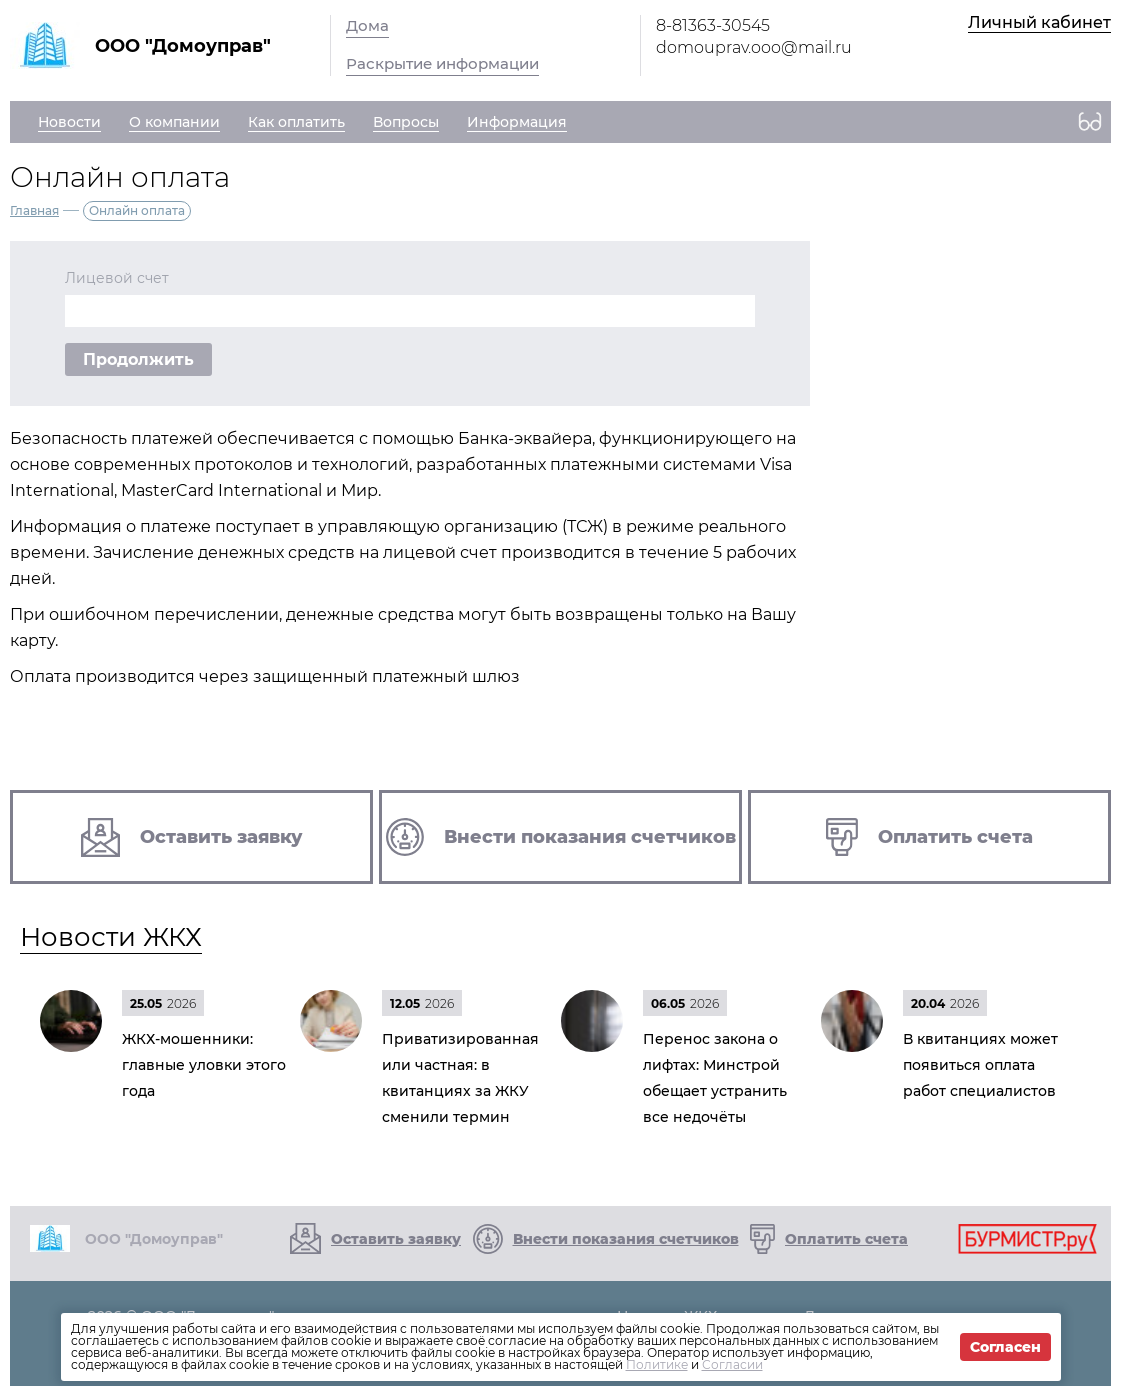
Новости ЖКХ (111, 937)
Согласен (1005, 1347)
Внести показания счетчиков (626, 1239)
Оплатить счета (846, 1239)
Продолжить (138, 359)
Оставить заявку (396, 1239)
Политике (657, 1364)
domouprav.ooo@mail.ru (754, 47)
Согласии (732, 1364)
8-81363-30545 (713, 25)
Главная (34, 210)
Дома (367, 25)
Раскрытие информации (442, 63)
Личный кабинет (1039, 22)
